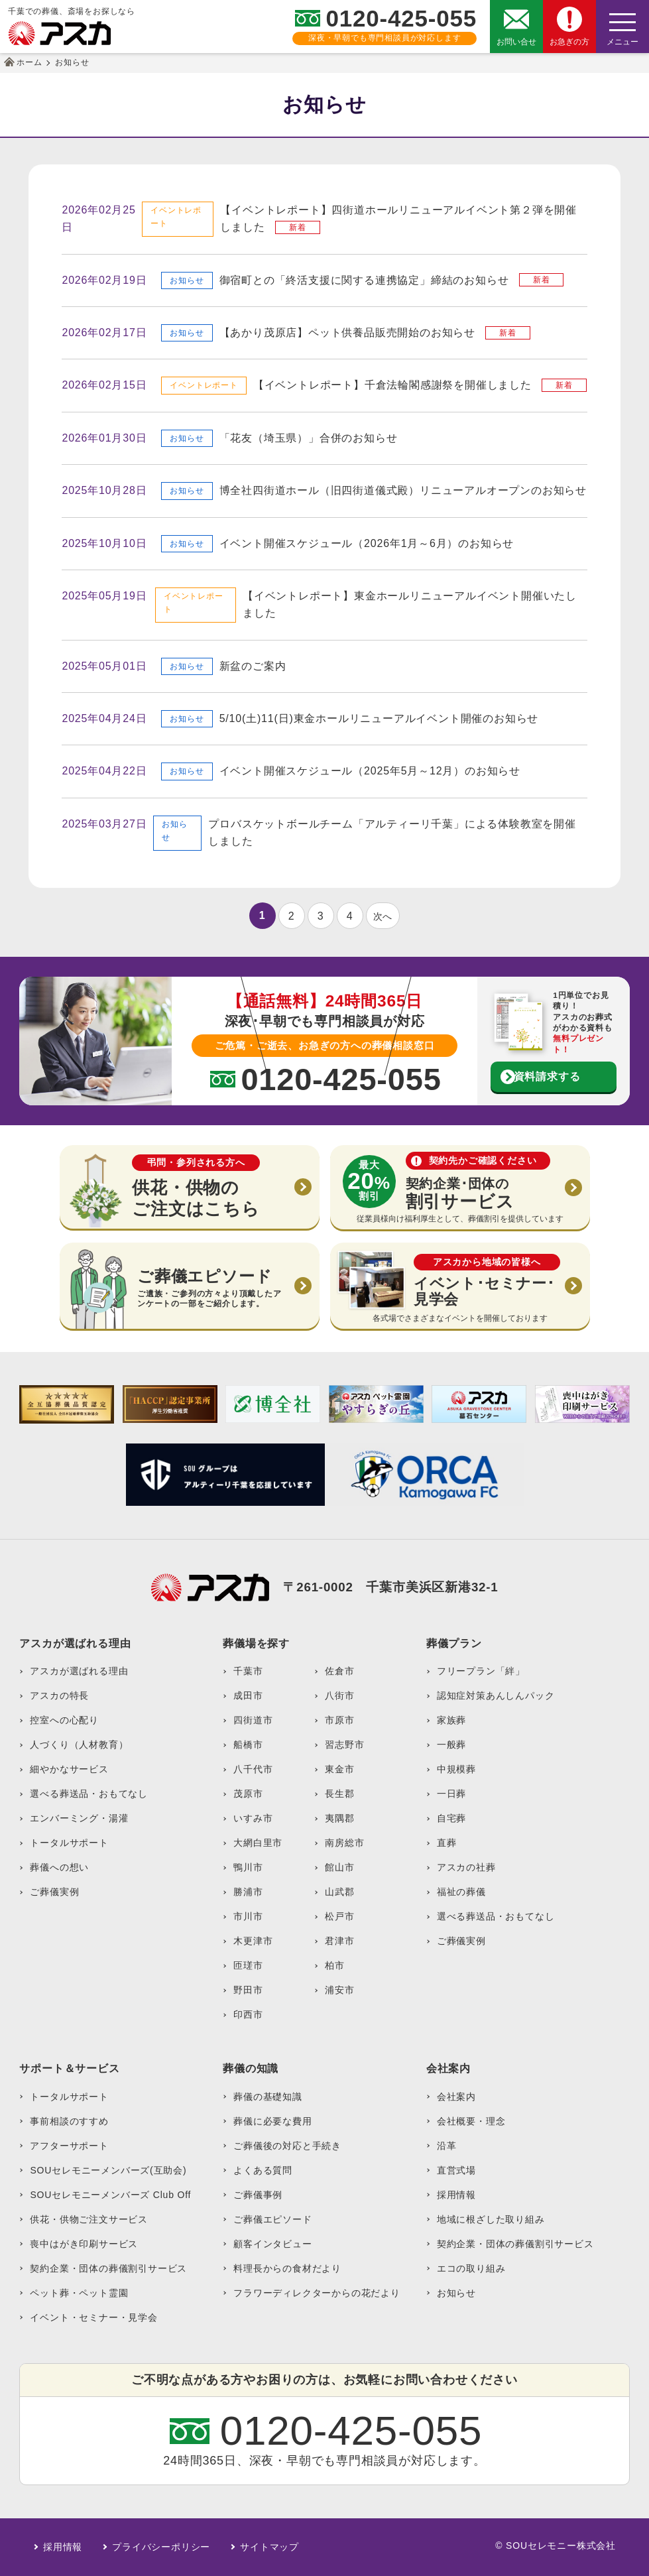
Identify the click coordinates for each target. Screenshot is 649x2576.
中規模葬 (456, 1769)
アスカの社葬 (466, 1867)
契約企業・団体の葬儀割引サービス (108, 2268)
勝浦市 (248, 1891)
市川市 (248, 1916)
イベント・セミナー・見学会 (93, 2317)
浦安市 (339, 1990)
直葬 (447, 1842)
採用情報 (456, 2194)
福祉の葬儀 (461, 1891)
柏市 (335, 1965)
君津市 (339, 1940)
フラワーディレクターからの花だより (316, 2293)
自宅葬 (451, 1818)
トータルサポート (69, 1842)
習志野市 (344, 1744)
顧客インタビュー (272, 2244)
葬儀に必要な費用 (272, 2121)
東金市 (339, 1769)
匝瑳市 (248, 1965)
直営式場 (456, 2170)
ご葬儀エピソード (272, 2219)
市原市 (339, 1720)
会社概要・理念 (471, 2121)
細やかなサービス (69, 1769)
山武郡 (339, 1891)
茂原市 (248, 1793)
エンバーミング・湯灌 (79, 1818)
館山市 (339, 1867)
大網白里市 (257, 1842)
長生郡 (339, 1793)
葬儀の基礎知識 (267, 2096)
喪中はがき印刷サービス (84, 2244)
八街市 (339, 1695)
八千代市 (252, 1769)
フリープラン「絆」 (481, 1671)
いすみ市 (252, 1818)
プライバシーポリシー (161, 2547)
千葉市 (248, 1671)
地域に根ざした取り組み (491, 2219)
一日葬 (451, 1793)
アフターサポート (69, 2145)
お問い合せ (516, 41)
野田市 (248, 1990)
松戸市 (339, 1916)
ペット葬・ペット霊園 (79, 2293)
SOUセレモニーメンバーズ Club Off (110, 2194)
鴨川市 (248, 1867)
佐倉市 (339, 1671)
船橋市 (248, 1744)
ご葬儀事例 (257, 2194)
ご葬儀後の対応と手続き (287, 2145)
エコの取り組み (471, 2268)
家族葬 (451, 1720)
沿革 (447, 2145)
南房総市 (344, 1842)
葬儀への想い (59, 1867)
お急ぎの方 (569, 41)
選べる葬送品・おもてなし (89, 1793)
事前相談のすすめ (69, 2121)
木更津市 (252, 1940)
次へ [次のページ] (383, 916)
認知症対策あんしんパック (496, 1695)
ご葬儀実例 (54, 1891)
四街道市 (252, 1720)
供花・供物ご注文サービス (89, 2219)
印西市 (248, 2014)
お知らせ (456, 2293)
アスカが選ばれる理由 (79, 1671)
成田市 (248, 1695)
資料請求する (547, 1076)
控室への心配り (64, 1720)
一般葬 (451, 1744)
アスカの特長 (59, 1695)
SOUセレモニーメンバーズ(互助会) (108, 2170)
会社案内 (456, 2096)
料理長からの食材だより (287, 2268)
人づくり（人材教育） (79, 1744)
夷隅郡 (339, 1818)
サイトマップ (269, 2547)
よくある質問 (262, 2170)
